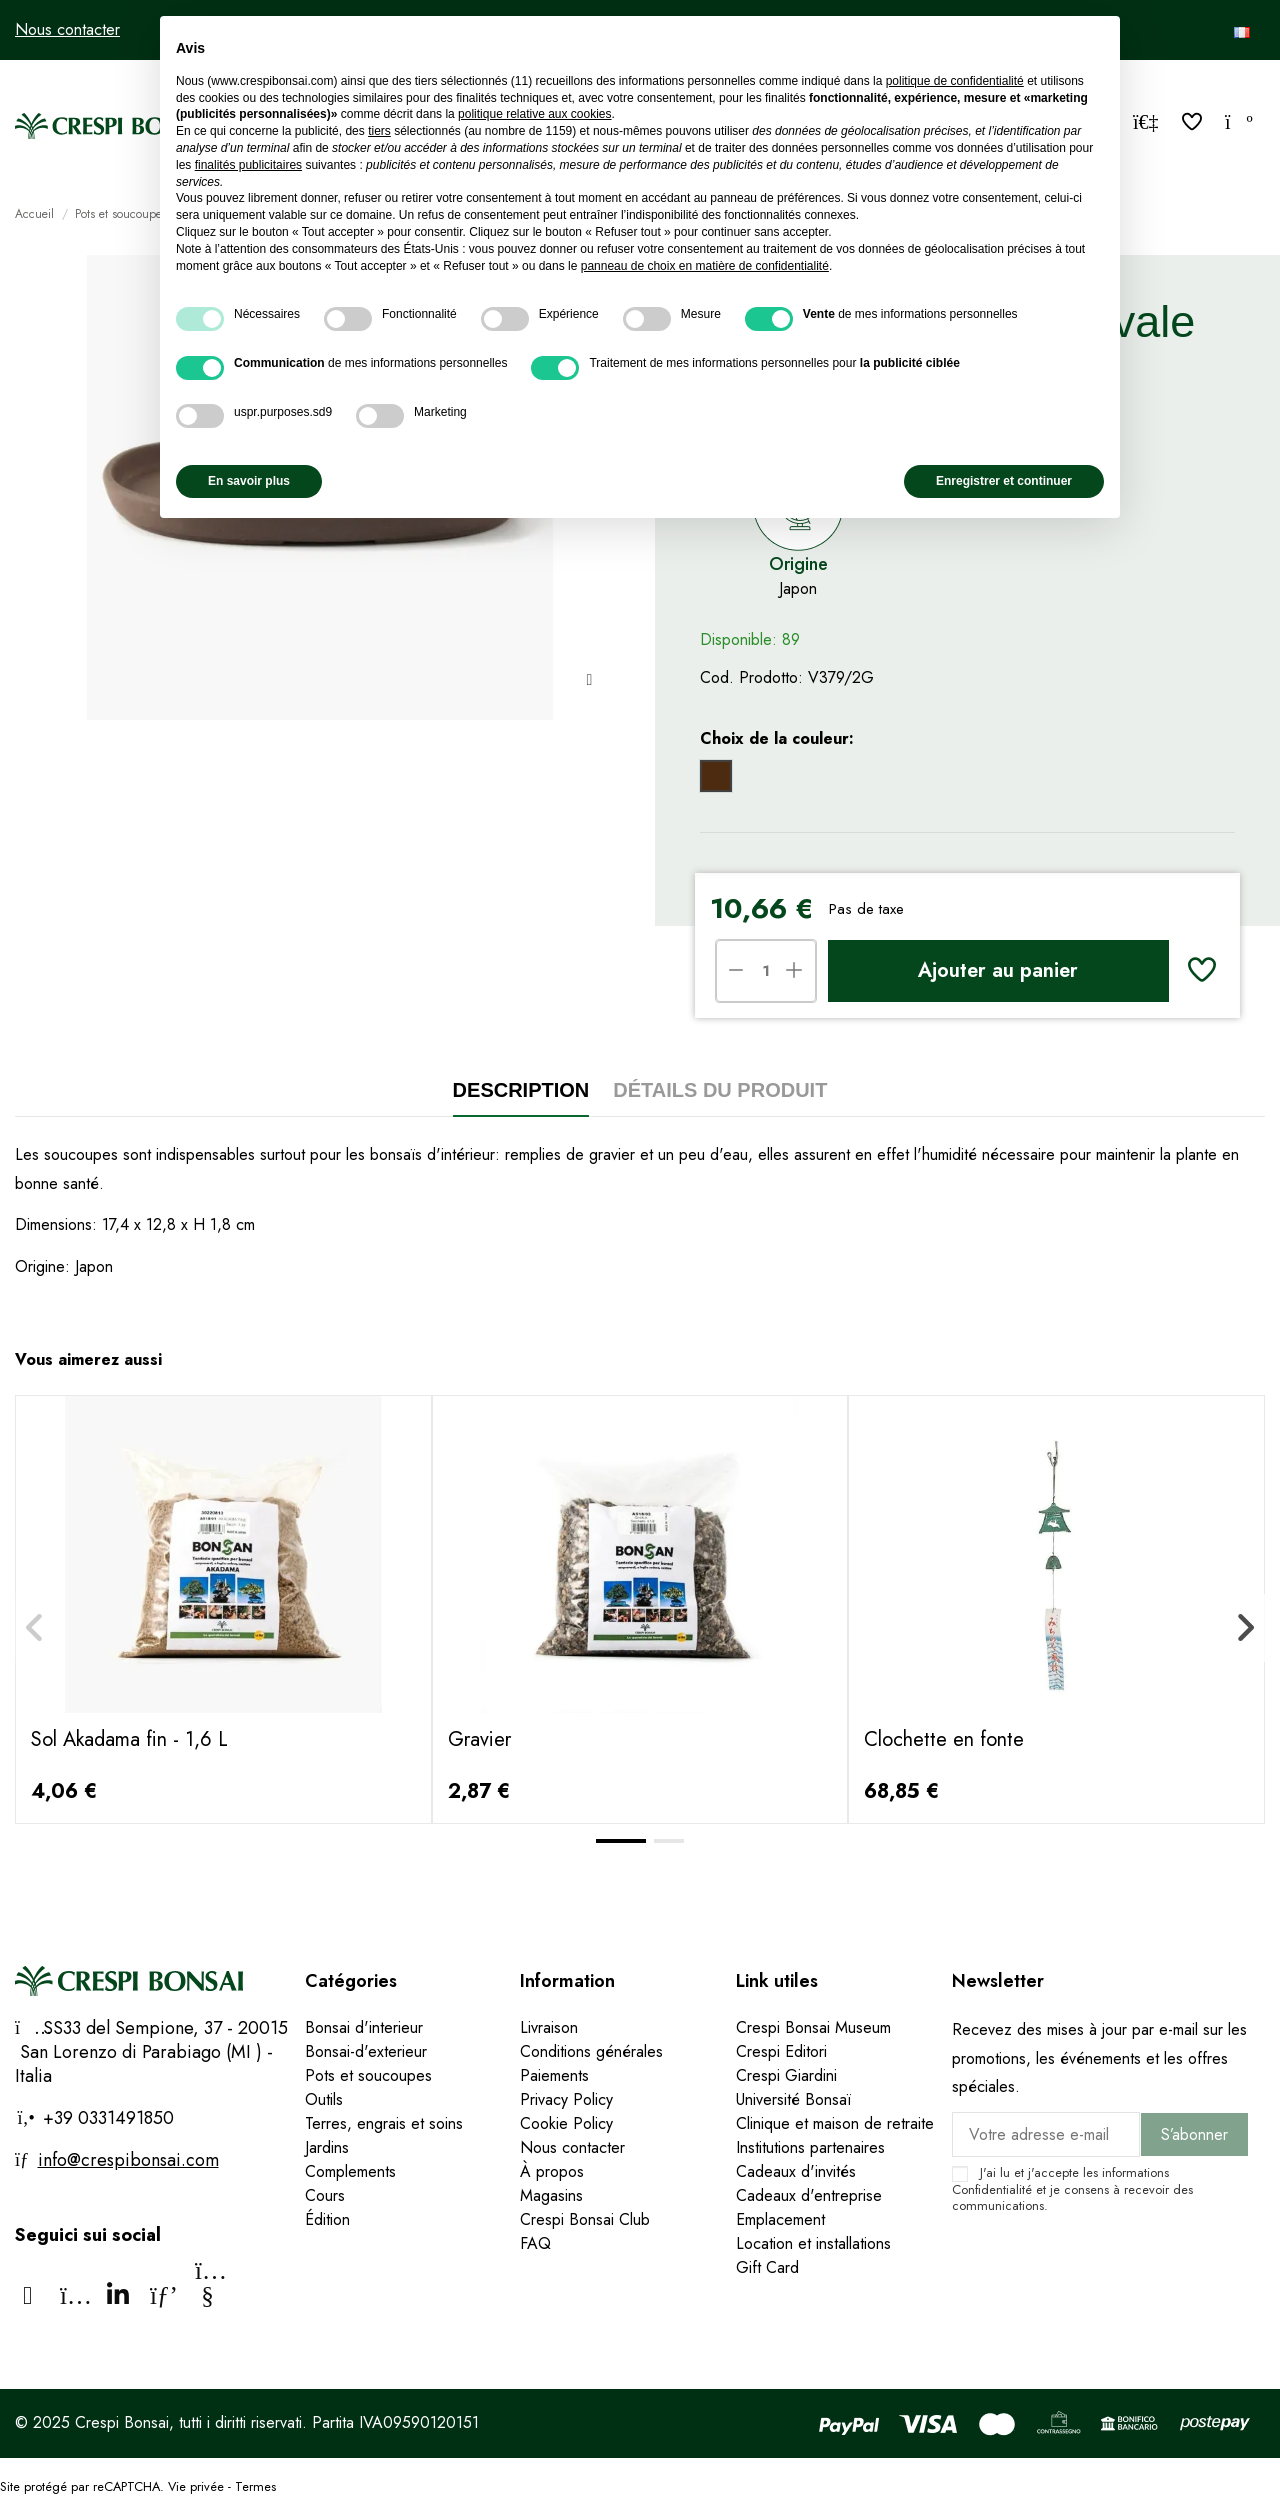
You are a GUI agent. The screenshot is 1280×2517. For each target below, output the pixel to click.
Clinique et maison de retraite (835, 2123)
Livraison (549, 2027)
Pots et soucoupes (368, 2075)
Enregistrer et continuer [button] (1004, 481)
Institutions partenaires (810, 2147)
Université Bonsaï (793, 2099)
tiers (379, 131)
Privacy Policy (566, 2099)
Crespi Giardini (786, 2075)
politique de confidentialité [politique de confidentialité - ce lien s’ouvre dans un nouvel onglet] (955, 81)
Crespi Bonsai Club (585, 2219)
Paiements (554, 2075)
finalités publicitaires (248, 165)
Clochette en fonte (944, 1739)
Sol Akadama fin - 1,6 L (129, 1739)
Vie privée (196, 2486)
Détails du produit (720, 1090)
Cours (325, 2195)
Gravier (479, 1739)
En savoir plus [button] (249, 481)
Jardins (327, 2147)
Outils (324, 2099)
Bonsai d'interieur (364, 2027)
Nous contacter (67, 29)
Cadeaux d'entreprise (809, 2195)
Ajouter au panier (998, 970)
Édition (327, 2219)
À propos (552, 2171)
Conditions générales (591, 2051)
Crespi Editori (781, 2051)
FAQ (535, 2243)
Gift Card (767, 2267)
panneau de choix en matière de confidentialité (705, 266)
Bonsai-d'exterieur (366, 2051)
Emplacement (780, 2219)
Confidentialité (992, 2189)
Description (521, 1090)
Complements (350, 2171)
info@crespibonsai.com (128, 2160)
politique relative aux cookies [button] (534, 114)
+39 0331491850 (106, 2118)
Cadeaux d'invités (796, 2171)
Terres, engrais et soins (384, 2123)
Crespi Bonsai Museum (813, 2027)
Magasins (551, 2195)
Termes (255, 2486)
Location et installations (813, 2243)
